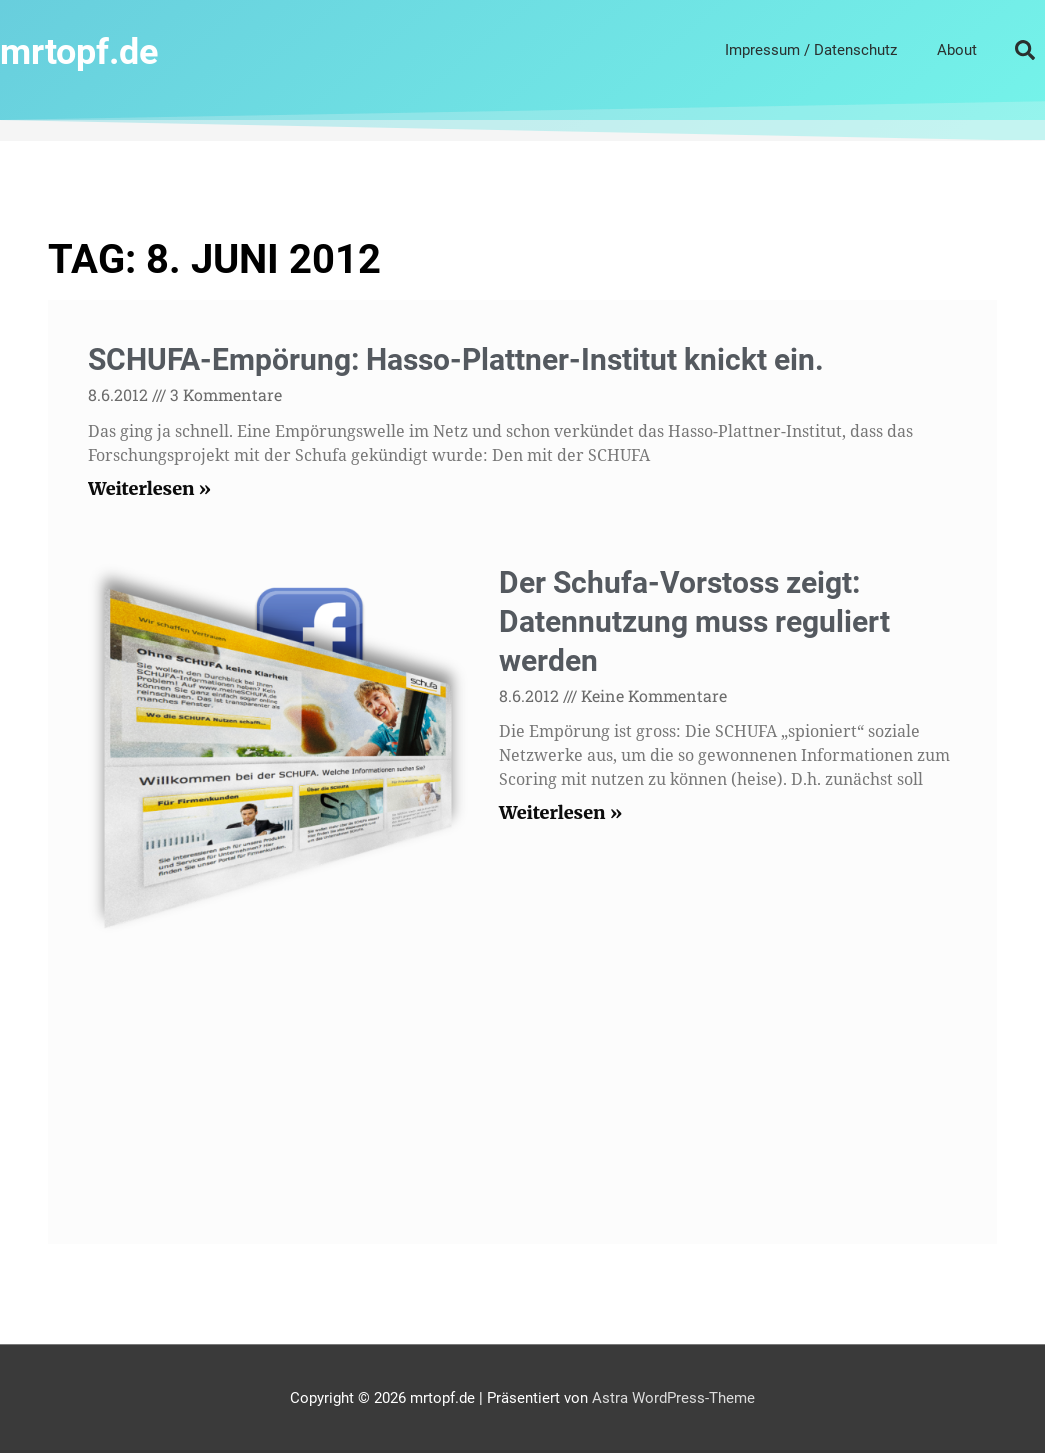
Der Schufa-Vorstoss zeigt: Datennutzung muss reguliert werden (694, 621)
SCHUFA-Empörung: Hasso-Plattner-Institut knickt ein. (456, 359)
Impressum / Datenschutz (811, 50)
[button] (1025, 50)
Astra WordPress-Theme (673, 1398)
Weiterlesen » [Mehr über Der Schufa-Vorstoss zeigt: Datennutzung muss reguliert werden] (560, 812)
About (957, 50)
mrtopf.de (93, 49)
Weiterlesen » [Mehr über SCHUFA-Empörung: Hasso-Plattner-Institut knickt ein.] (149, 488)
